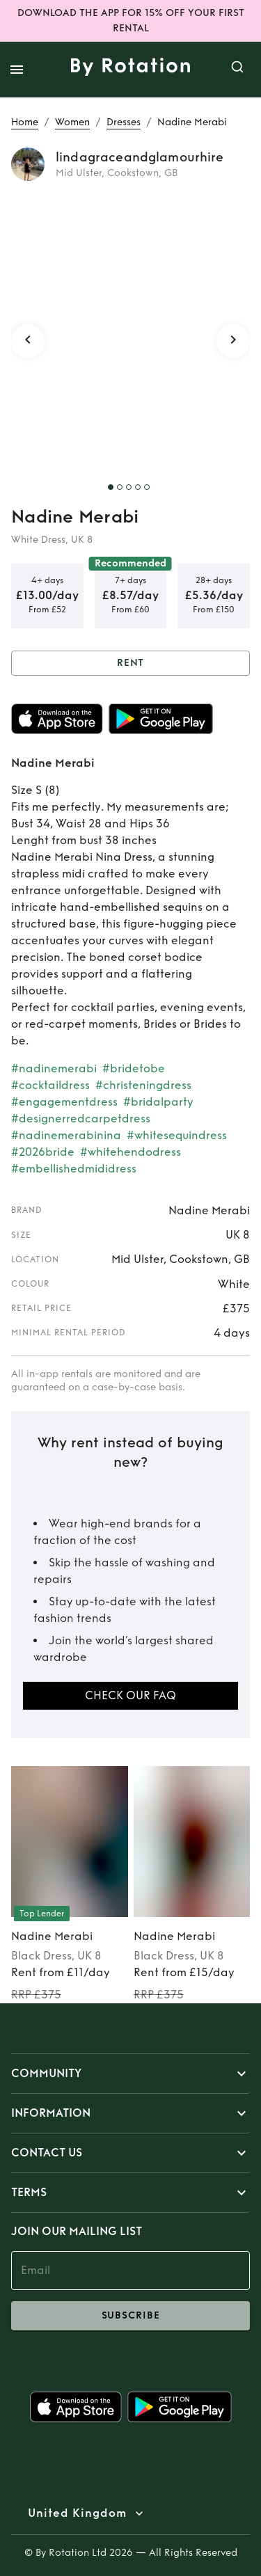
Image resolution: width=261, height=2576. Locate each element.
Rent (130, 663)
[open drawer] (17, 70)
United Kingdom (77, 2513)
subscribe (130, 2315)
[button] (130, 2073)
